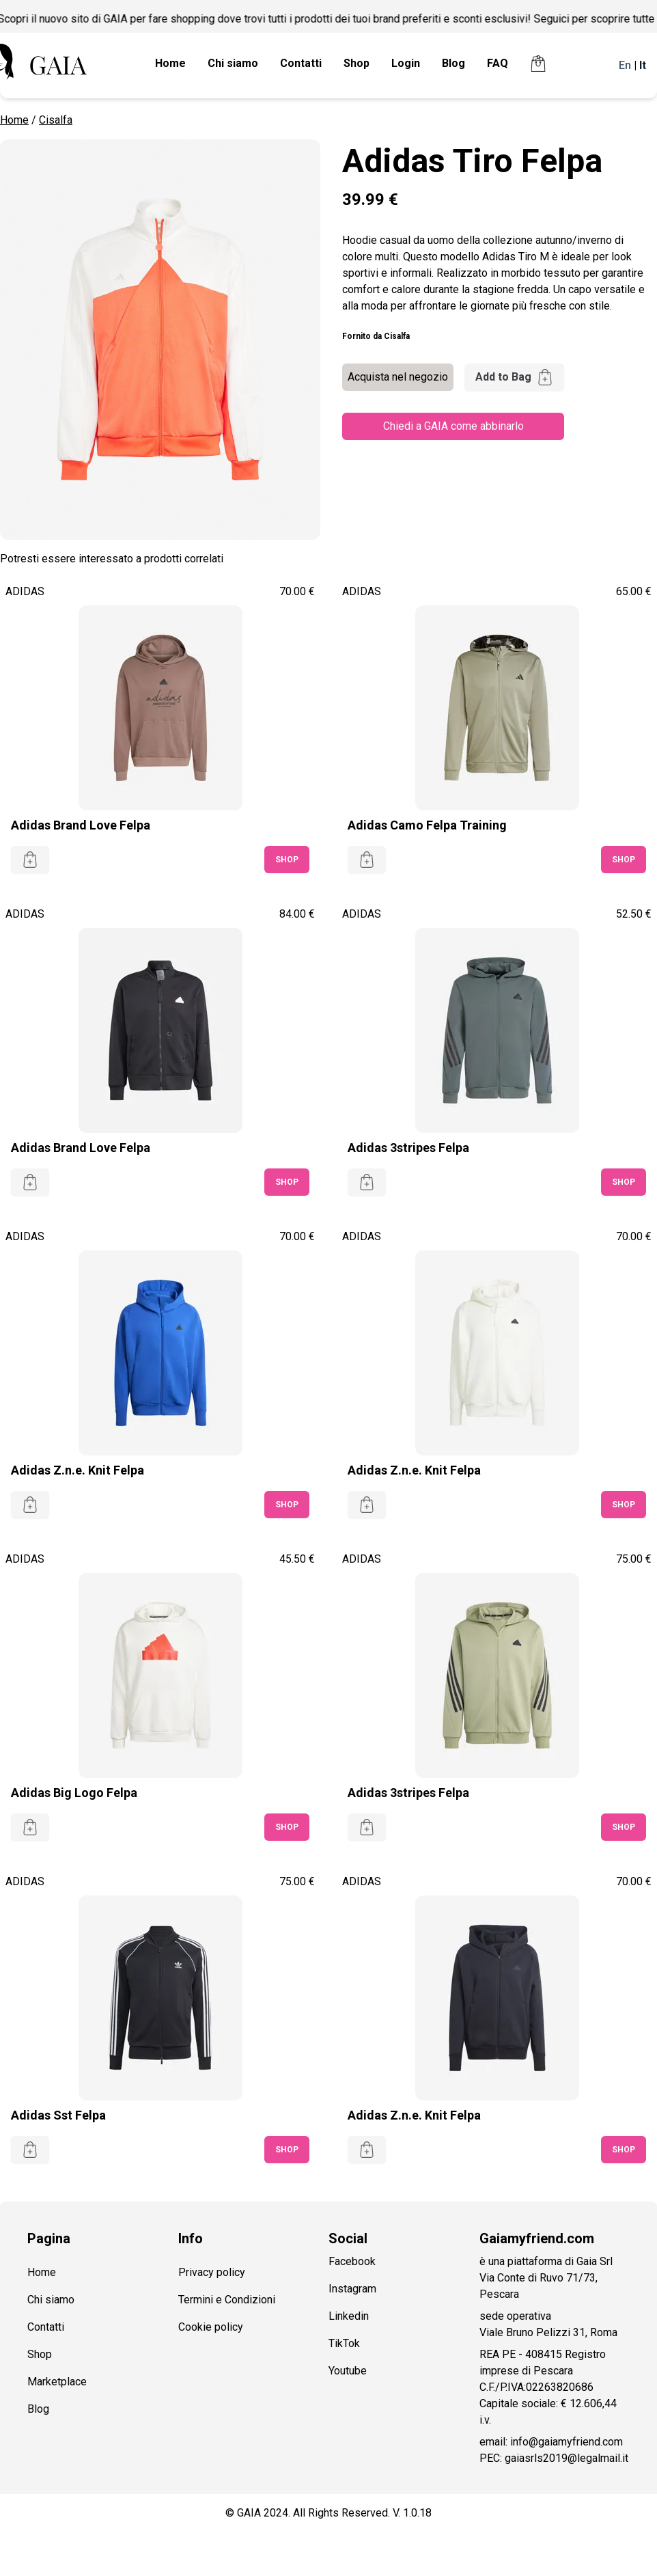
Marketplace (57, 2381)
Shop (356, 63)
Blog (453, 63)
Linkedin (348, 2316)
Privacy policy (211, 2272)
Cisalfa (55, 119)
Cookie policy (210, 2326)
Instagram (352, 2288)
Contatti (301, 63)
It (642, 65)
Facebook (352, 2261)
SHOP (286, 859)
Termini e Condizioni (226, 2299)
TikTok (344, 2343)
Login (405, 63)
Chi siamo (233, 63)
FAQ (497, 63)
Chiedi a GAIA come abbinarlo (453, 426)
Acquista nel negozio (398, 376)
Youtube (347, 2370)
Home (170, 63)
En (625, 65)
